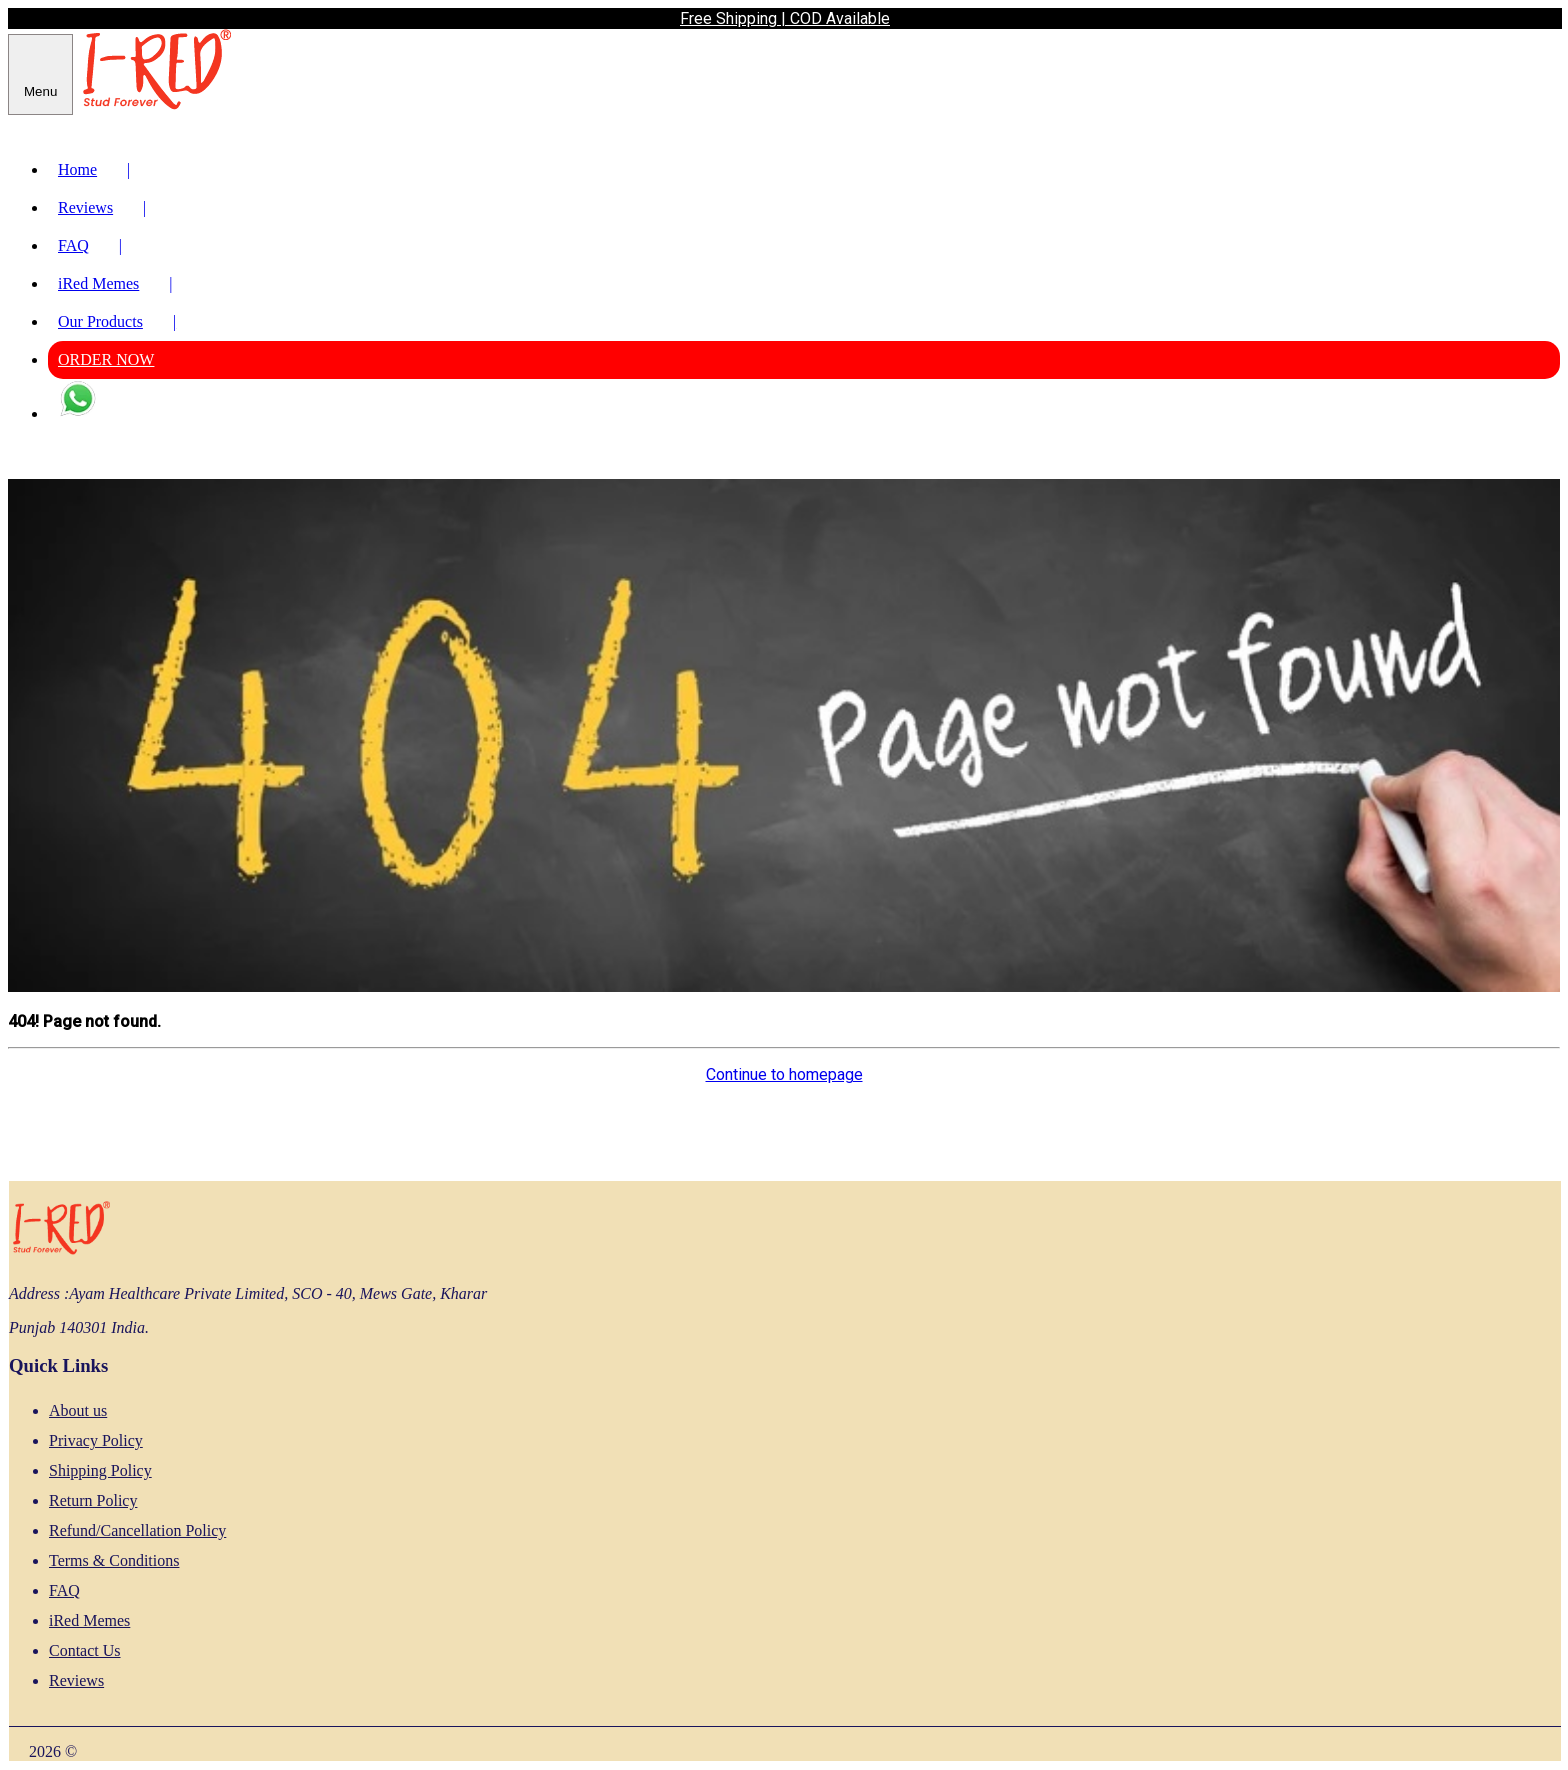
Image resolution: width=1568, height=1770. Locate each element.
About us (78, 1410)
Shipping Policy (100, 1470)
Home (99, 169)
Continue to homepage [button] (784, 1074)
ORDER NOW (106, 359)
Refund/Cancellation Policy (137, 1530)
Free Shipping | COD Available (785, 18)
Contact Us (85, 1650)
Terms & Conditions (114, 1560)
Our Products (117, 321)
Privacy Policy (96, 1440)
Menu (40, 91)
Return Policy (93, 1500)
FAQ (95, 245)
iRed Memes (115, 283)
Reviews (102, 207)
